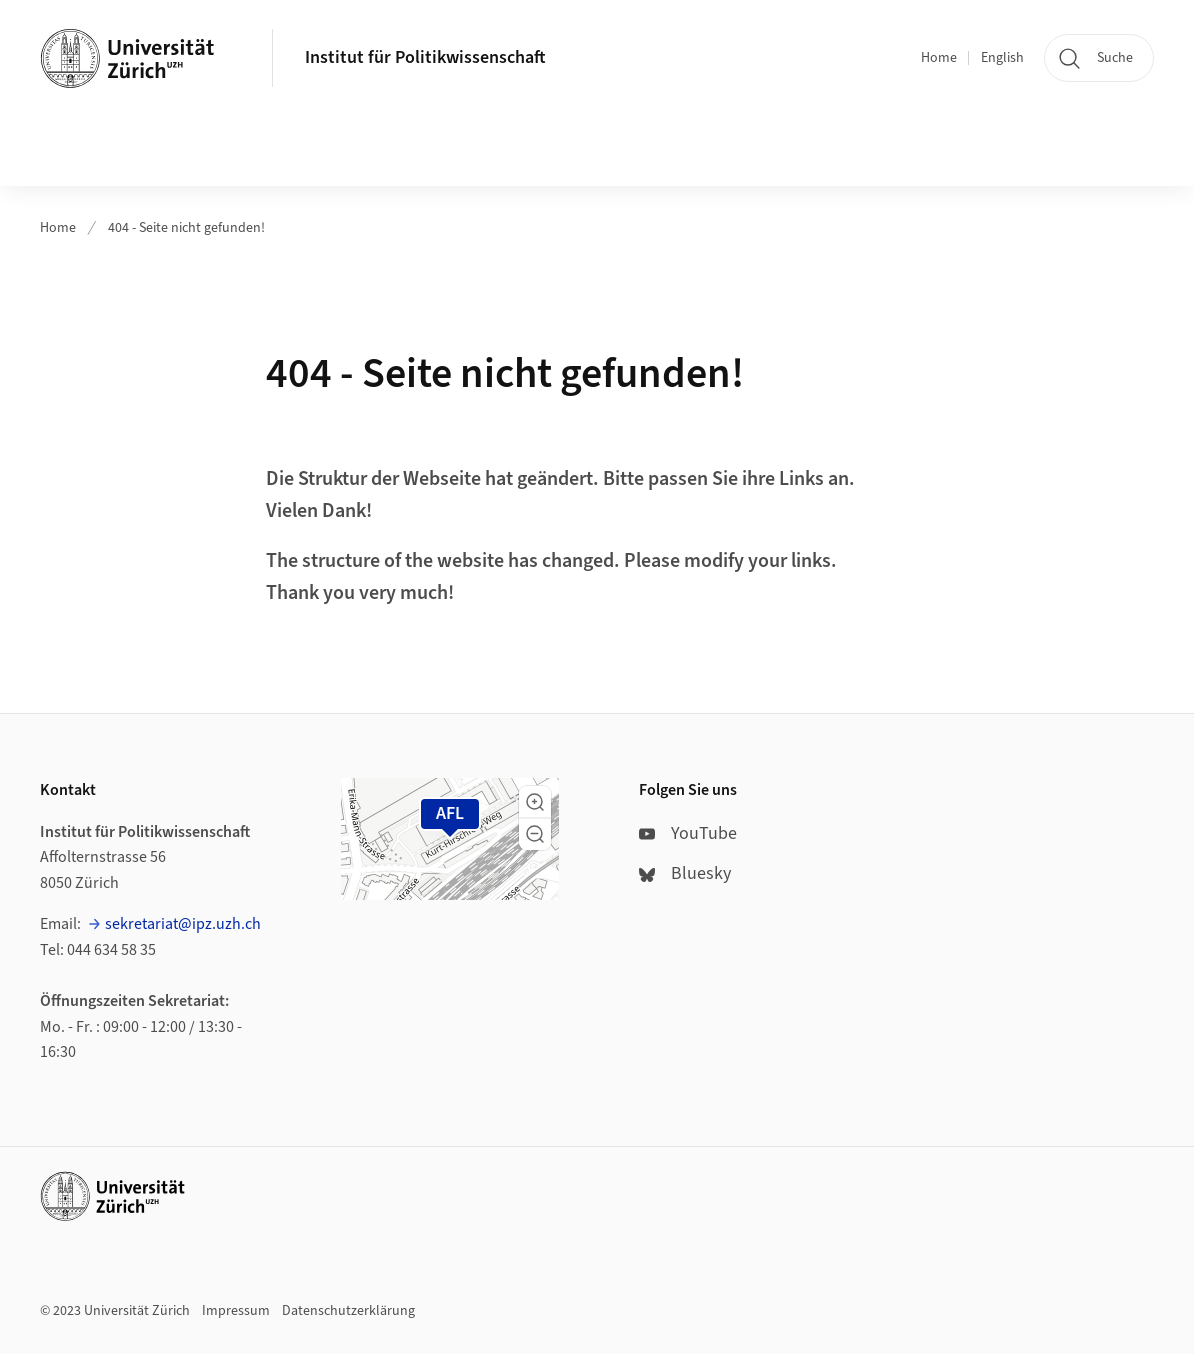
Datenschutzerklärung (348, 1311)
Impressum (236, 1311)
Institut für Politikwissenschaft (425, 57)
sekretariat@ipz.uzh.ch (183, 924)
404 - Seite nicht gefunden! (186, 228)
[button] (535, 802)
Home (939, 58)
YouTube (688, 833)
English (1002, 58)
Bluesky (685, 873)
